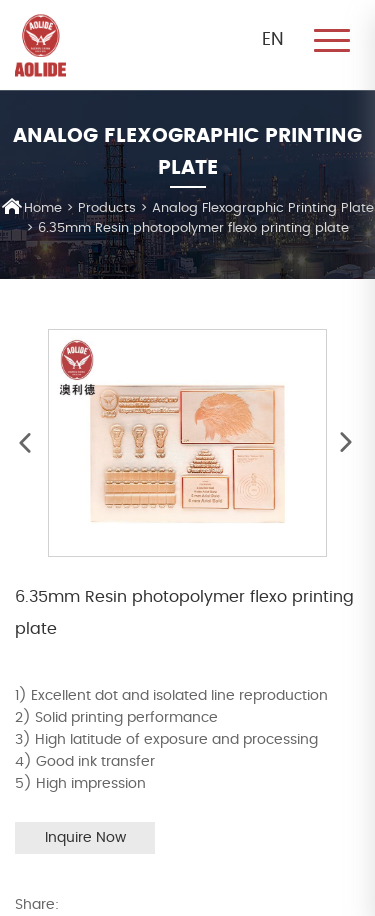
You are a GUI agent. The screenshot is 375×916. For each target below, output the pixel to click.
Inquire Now (85, 838)
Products (107, 208)
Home (32, 206)
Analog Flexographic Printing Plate (263, 208)
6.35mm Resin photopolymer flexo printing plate (193, 228)
